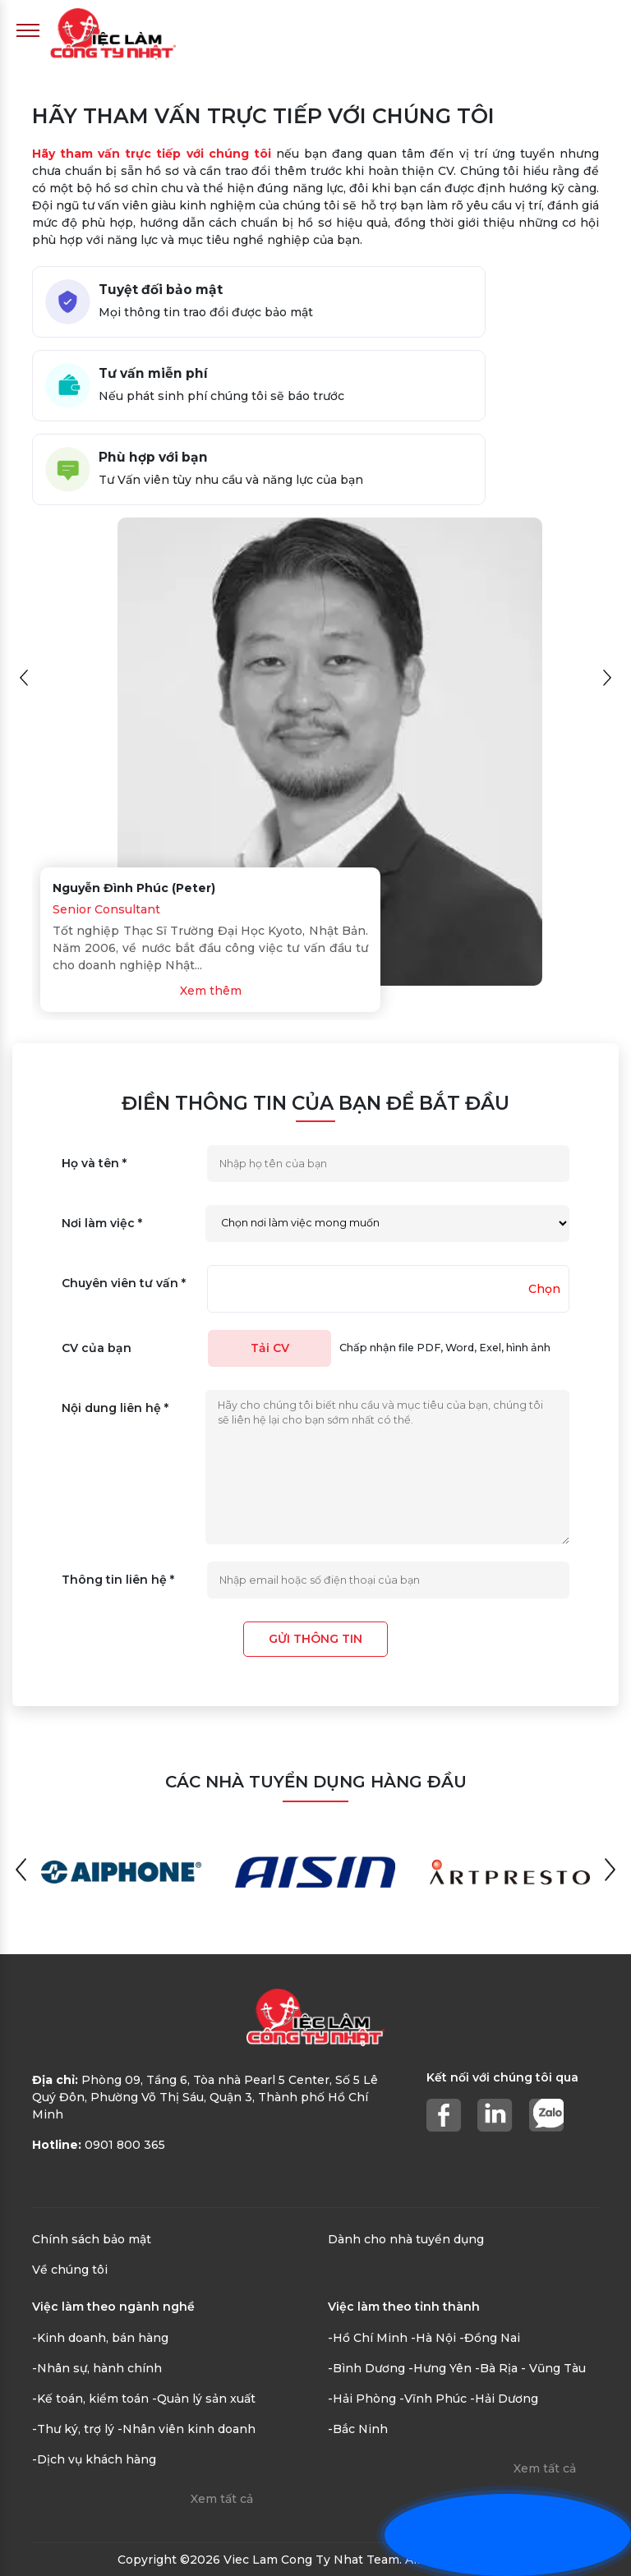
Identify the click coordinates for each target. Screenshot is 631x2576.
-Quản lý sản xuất (204, 2398)
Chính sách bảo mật (91, 2239)
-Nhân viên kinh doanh (186, 2429)
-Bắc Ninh (358, 2429)
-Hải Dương (504, 2398)
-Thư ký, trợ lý (73, 2429)
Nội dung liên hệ (115, 1408)
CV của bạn (96, 1348)
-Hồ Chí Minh (368, 2337)
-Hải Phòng (362, 2398)
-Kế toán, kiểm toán (90, 2398)
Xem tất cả (222, 2498)
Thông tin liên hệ (118, 1579)
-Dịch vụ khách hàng (94, 2459)
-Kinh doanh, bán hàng (100, 2337)
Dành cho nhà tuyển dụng (406, 2239)
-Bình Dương (366, 2368)
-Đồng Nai (489, 2337)
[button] (24, 677)
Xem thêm (211, 990)
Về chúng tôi (70, 2269)
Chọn (544, 1288)
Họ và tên (94, 1163)
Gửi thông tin (315, 1638)
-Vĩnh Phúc (433, 2398)
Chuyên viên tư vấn (124, 1283)
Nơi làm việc (102, 1223)
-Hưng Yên (440, 2368)
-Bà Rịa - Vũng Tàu (530, 2368)
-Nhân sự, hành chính (97, 2368)
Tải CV (270, 1348)
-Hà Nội (433, 2337)
